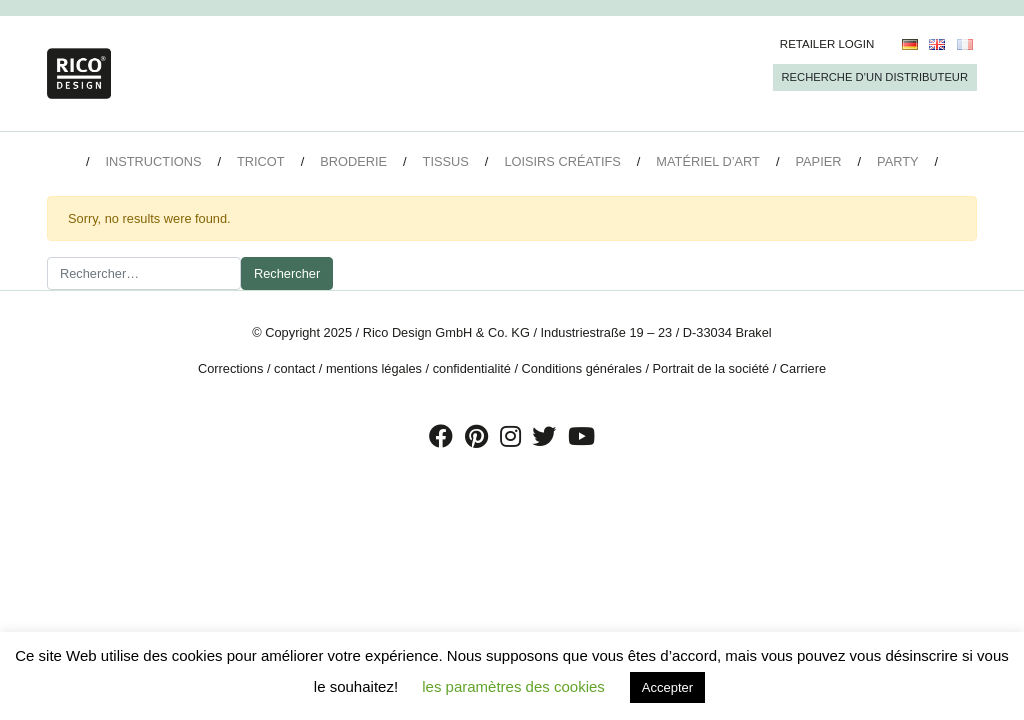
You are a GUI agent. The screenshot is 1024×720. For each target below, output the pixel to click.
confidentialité (472, 368)
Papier (819, 161)
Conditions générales (582, 368)
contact (294, 368)
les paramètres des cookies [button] (513, 686)
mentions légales (374, 368)
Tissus (446, 161)
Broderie (353, 161)
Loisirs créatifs (562, 161)
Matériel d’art (708, 161)
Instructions (153, 161)
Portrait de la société (711, 368)
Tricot (261, 161)
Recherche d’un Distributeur (875, 77)
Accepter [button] (667, 687)
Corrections (230, 368)
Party (897, 161)
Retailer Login (827, 44)
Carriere (803, 368)
